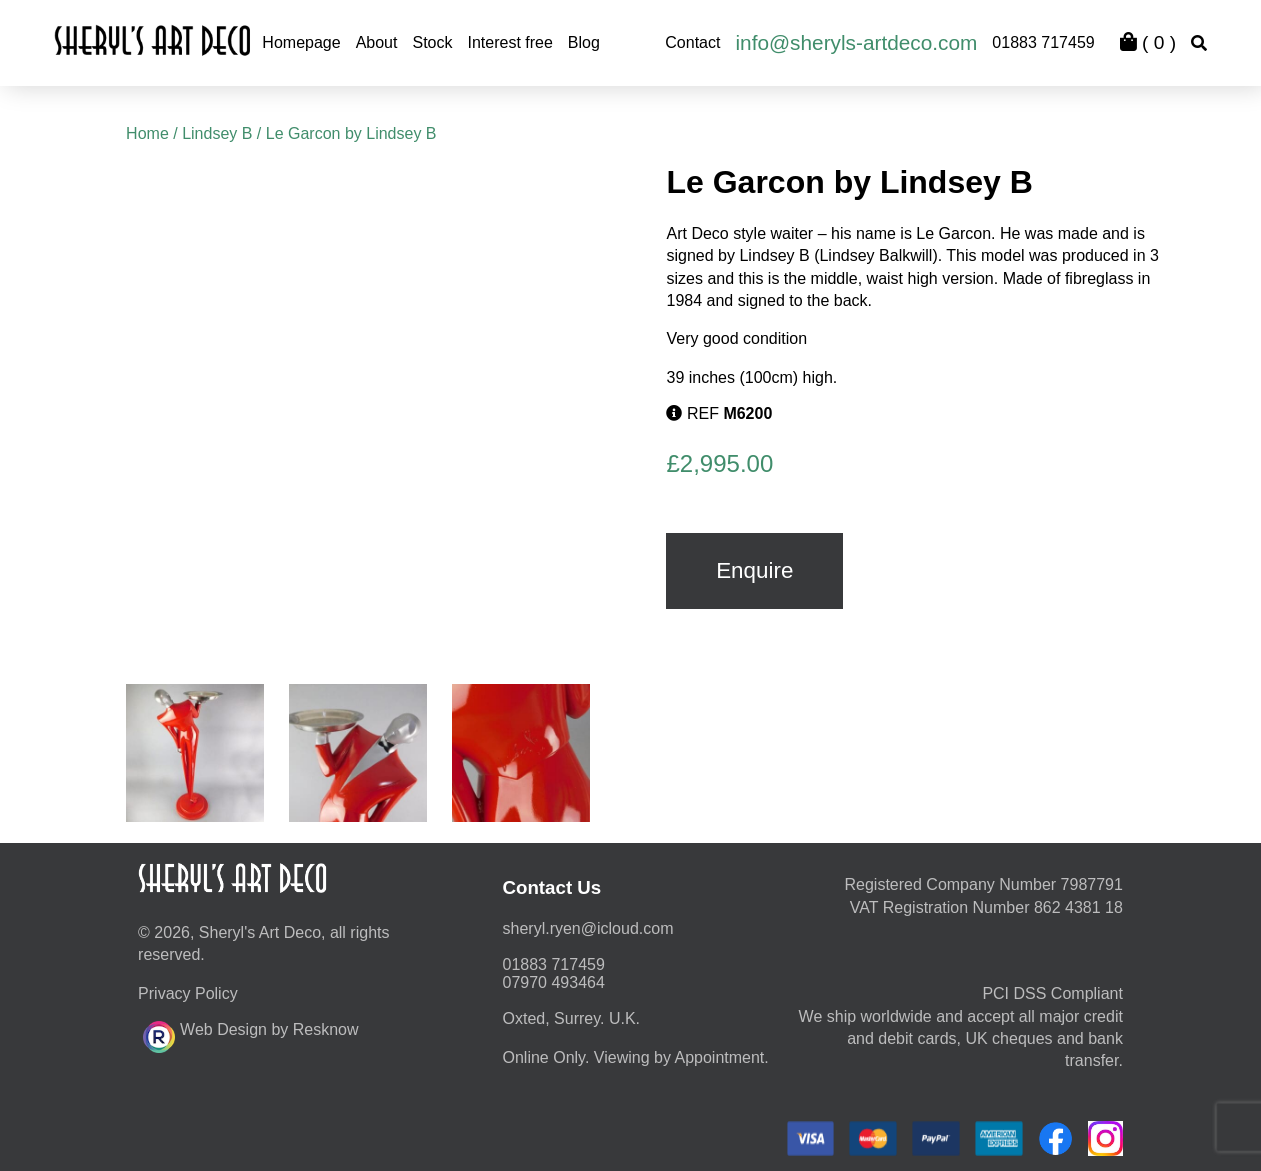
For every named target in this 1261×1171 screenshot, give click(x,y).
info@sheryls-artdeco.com (856, 42)
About (377, 42)
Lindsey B (217, 133)
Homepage (301, 42)
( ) (1148, 42)
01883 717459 (1043, 42)
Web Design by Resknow (250, 1034)
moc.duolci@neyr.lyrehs (588, 928)
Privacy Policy (188, 993)
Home (147, 133)
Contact (692, 42)
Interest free (509, 42)
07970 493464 (554, 982)
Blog (584, 42)
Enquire (754, 570)
